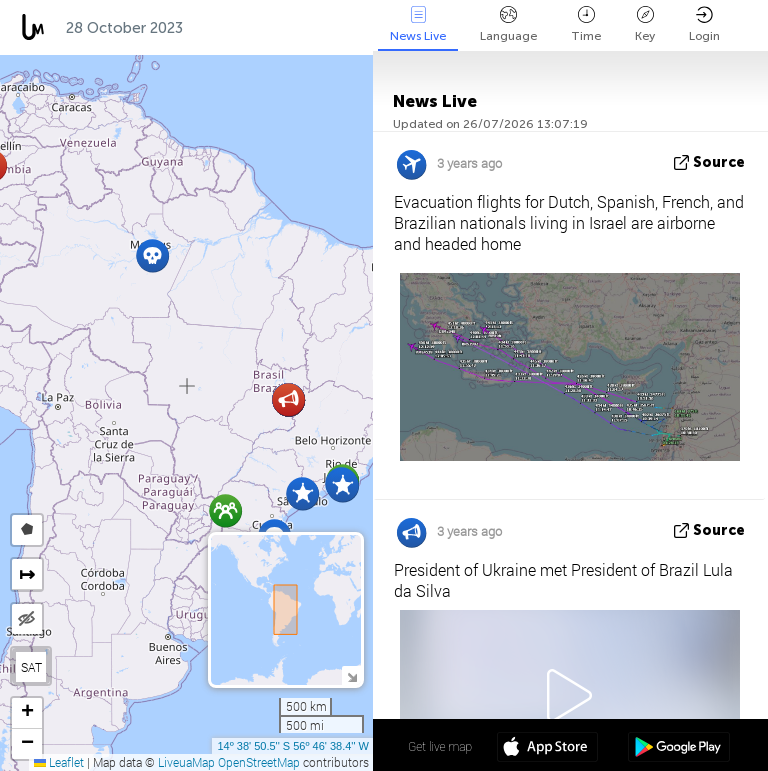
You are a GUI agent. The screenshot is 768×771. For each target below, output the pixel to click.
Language (508, 24)
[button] (342, 485)
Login (704, 24)
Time (586, 24)
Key (645, 24)
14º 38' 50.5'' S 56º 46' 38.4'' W (293, 746)
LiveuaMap (186, 762)
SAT (31, 667)
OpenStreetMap (259, 762)
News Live (418, 24)
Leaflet (59, 762)
